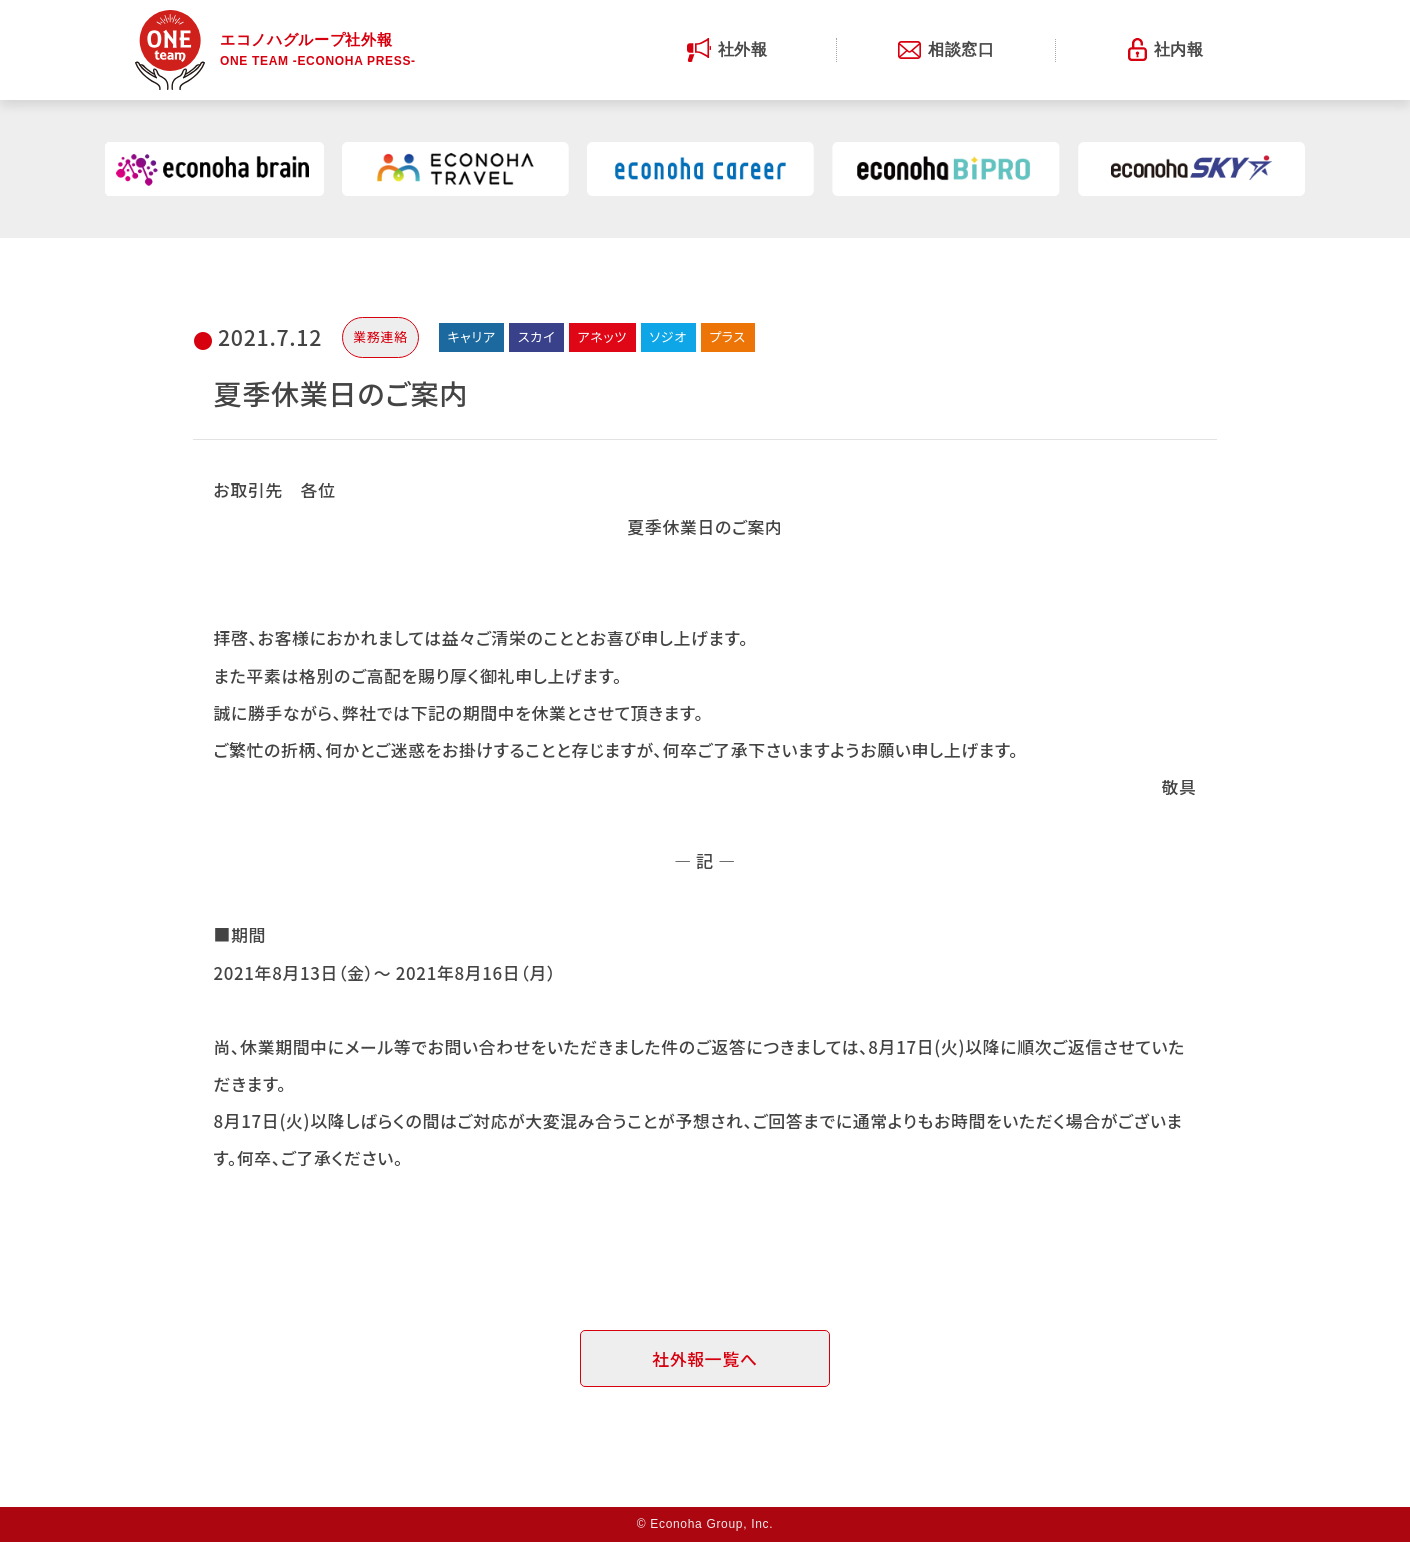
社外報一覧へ (704, 1358)
